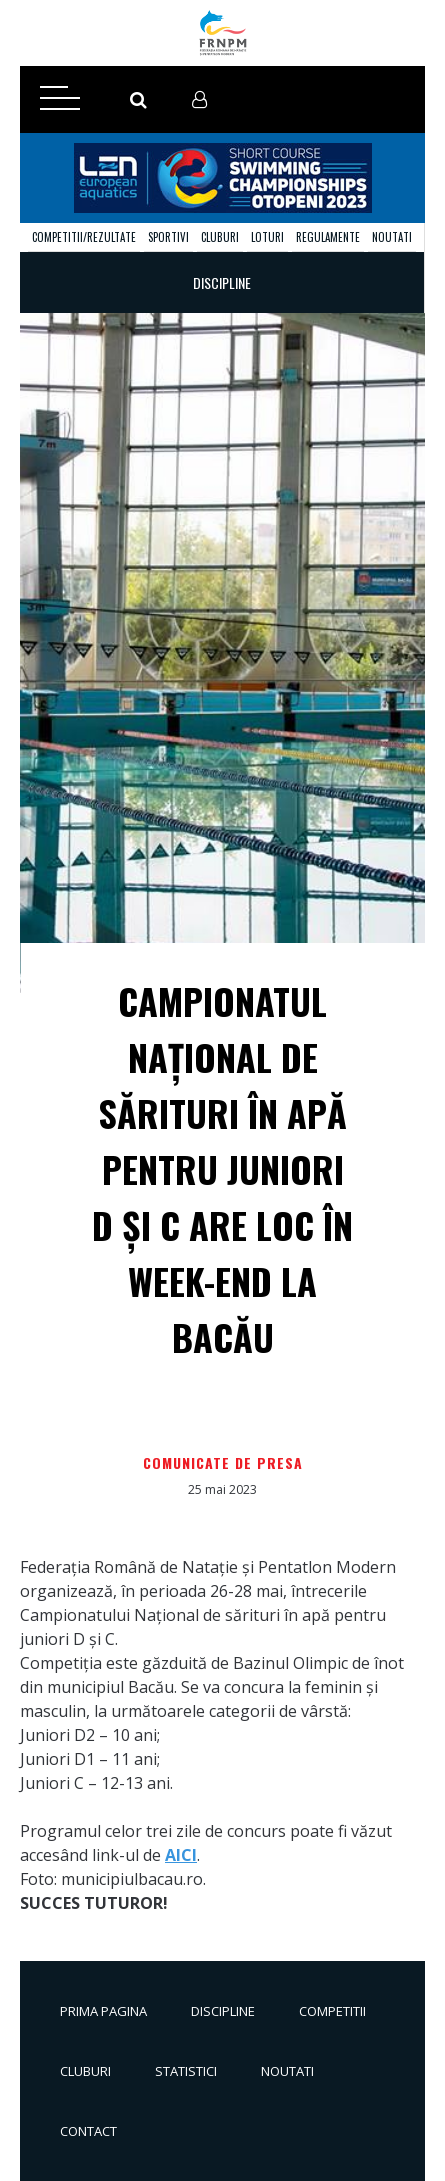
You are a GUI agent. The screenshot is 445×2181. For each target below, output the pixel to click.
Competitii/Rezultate (84, 237)
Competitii (332, 2011)
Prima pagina (103, 2011)
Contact (88, 2131)
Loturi (267, 237)
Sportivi (168, 237)
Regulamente (328, 237)
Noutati (392, 237)
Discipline (223, 2011)
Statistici (186, 2071)
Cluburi (220, 237)
